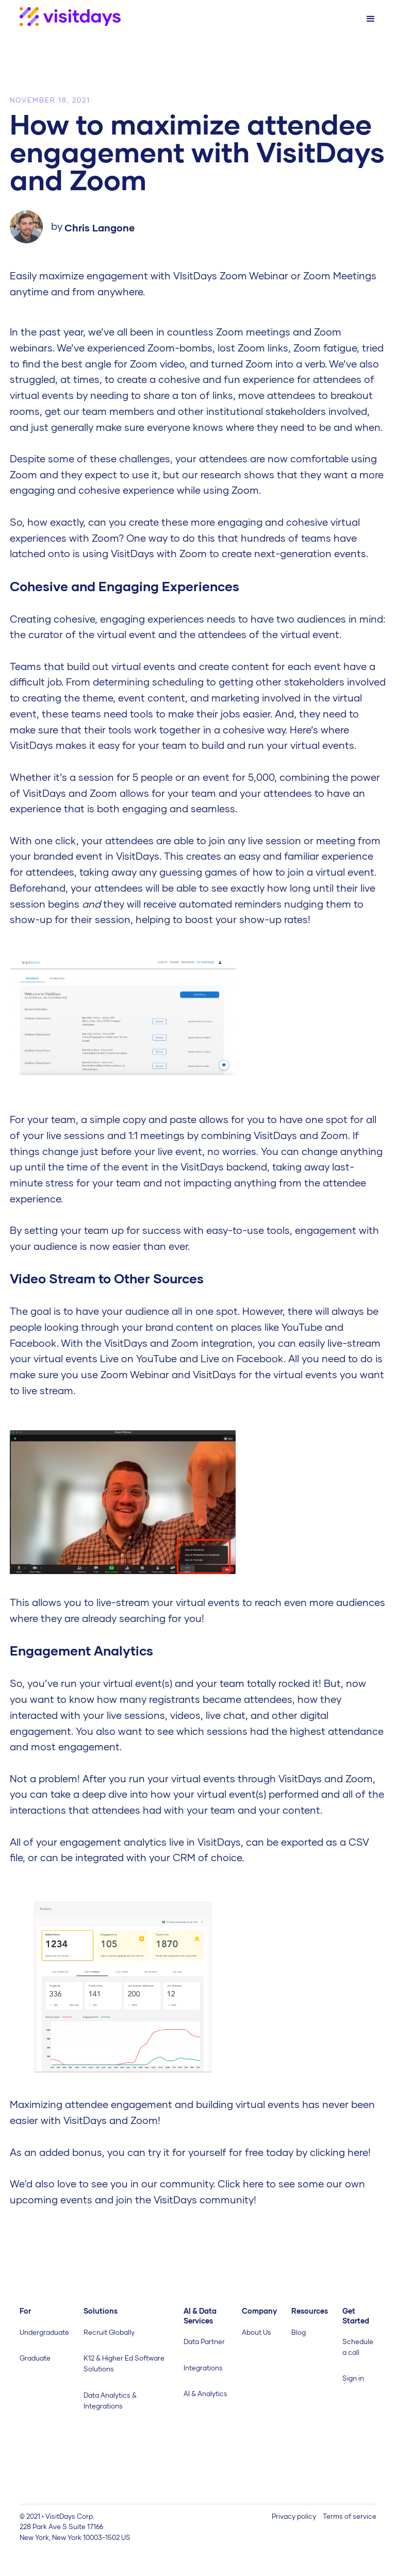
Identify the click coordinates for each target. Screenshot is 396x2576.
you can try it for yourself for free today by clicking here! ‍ (239, 2152)
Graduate (35, 2358)
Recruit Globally (109, 2332)
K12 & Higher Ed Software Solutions (124, 2363)
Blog (298, 2332)
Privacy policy (294, 2516)
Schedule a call (357, 2346)
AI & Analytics (205, 2393)
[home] (60, 17)
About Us (256, 2332)
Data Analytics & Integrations (110, 2400)
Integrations (203, 2368)
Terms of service (349, 2516)
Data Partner (204, 2341)
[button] (370, 19)
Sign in (353, 2378)
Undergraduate (44, 2332)
